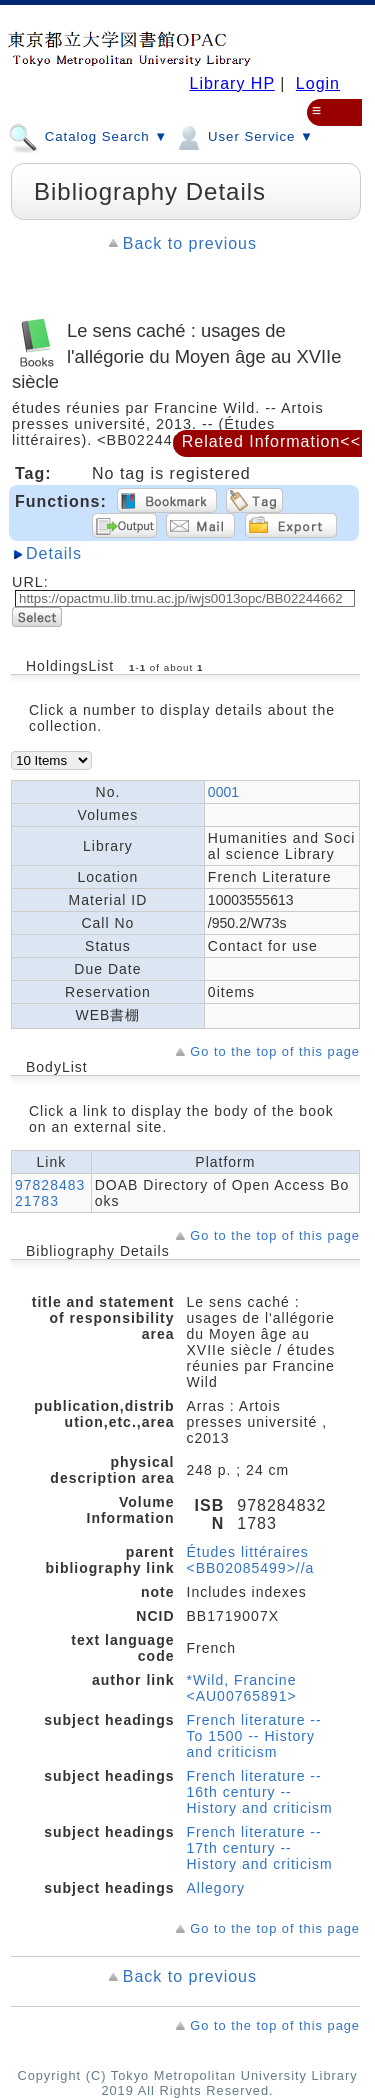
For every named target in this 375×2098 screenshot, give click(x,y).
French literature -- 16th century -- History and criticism (260, 1792)
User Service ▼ (243, 136)
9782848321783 (50, 1193)
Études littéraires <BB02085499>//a (251, 1560)
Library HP (231, 83)
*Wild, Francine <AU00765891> (242, 1688)
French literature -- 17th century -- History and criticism (260, 1848)
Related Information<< (271, 441)
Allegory (216, 1888)
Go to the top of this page (275, 1051)
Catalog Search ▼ (88, 136)
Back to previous (190, 243)
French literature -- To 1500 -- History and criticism (254, 1736)
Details (54, 553)
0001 (223, 792)
